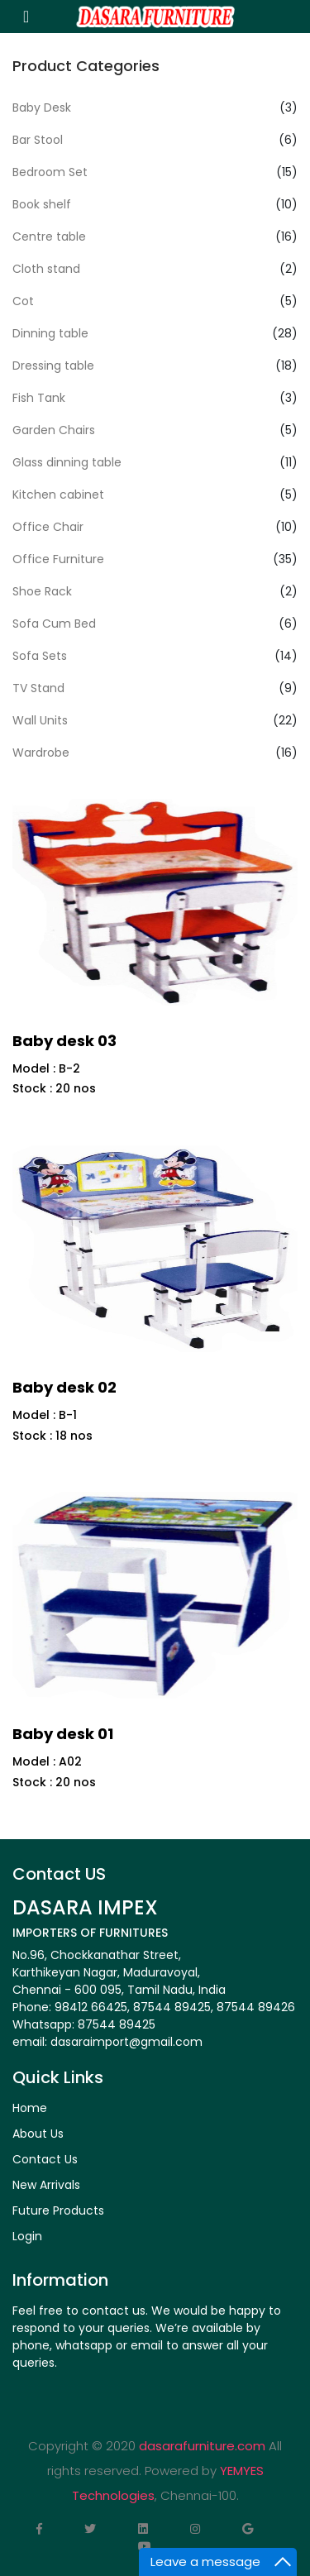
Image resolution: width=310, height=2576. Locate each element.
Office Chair (47, 527)
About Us (38, 2133)
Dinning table (50, 333)
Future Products (58, 2210)
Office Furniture (58, 559)
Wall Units (40, 720)
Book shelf (41, 204)
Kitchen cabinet (58, 494)
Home (29, 2108)
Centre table (49, 236)
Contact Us (45, 2159)
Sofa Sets (39, 656)
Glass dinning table (67, 462)
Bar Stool (37, 139)
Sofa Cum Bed (54, 623)
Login (27, 2236)
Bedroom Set (50, 172)
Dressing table (53, 365)
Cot (23, 301)
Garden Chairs (53, 430)
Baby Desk (41, 107)
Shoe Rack (42, 591)
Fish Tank (38, 398)
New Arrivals (46, 2185)
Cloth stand (46, 268)
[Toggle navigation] (26, 16)
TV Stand (38, 688)
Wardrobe (40, 752)
